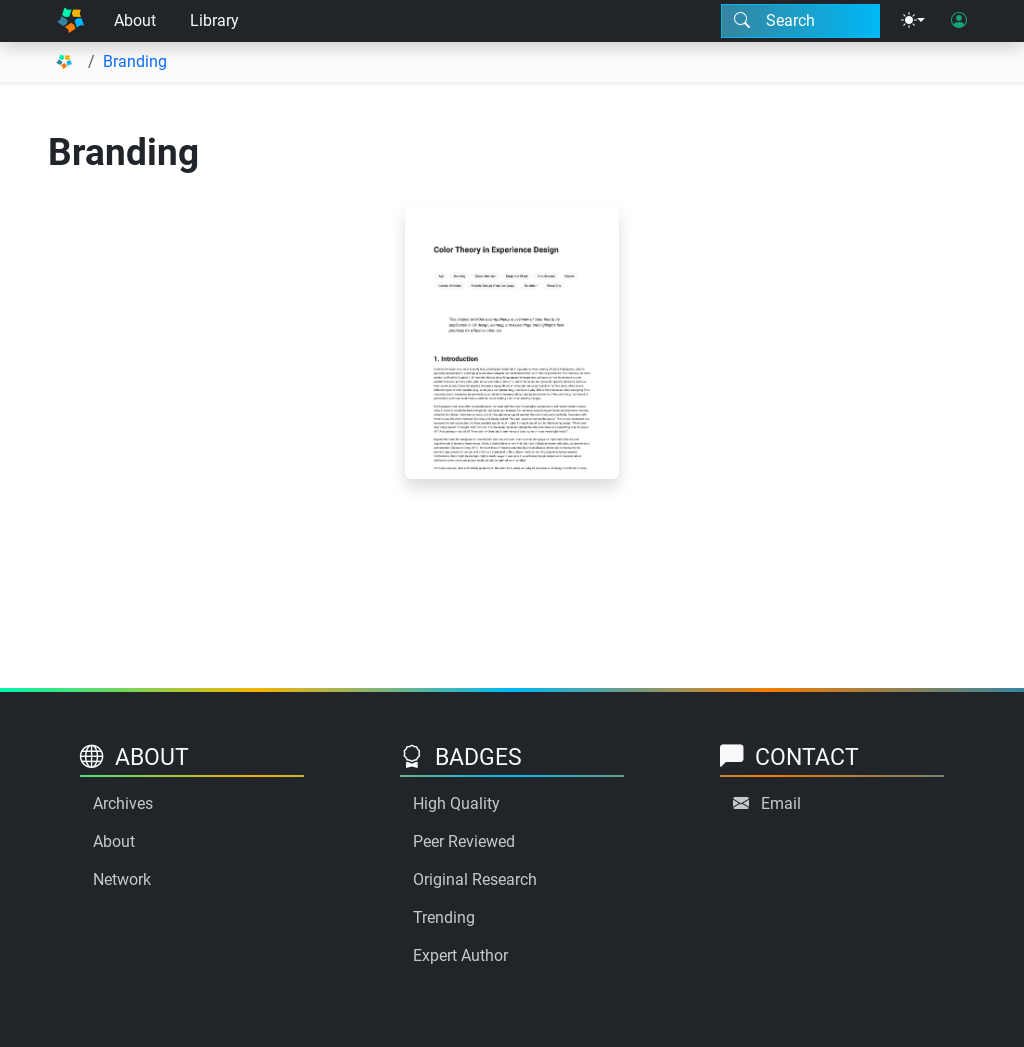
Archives (123, 803)
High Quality (456, 803)
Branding (135, 61)
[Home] (70, 21)
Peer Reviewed (464, 841)
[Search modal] (800, 21)
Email (781, 803)
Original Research (475, 879)
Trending (444, 917)
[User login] (959, 21)
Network (122, 879)
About (135, 20)
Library (214, 20)
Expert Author (460, 955)
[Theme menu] (913, 21)
